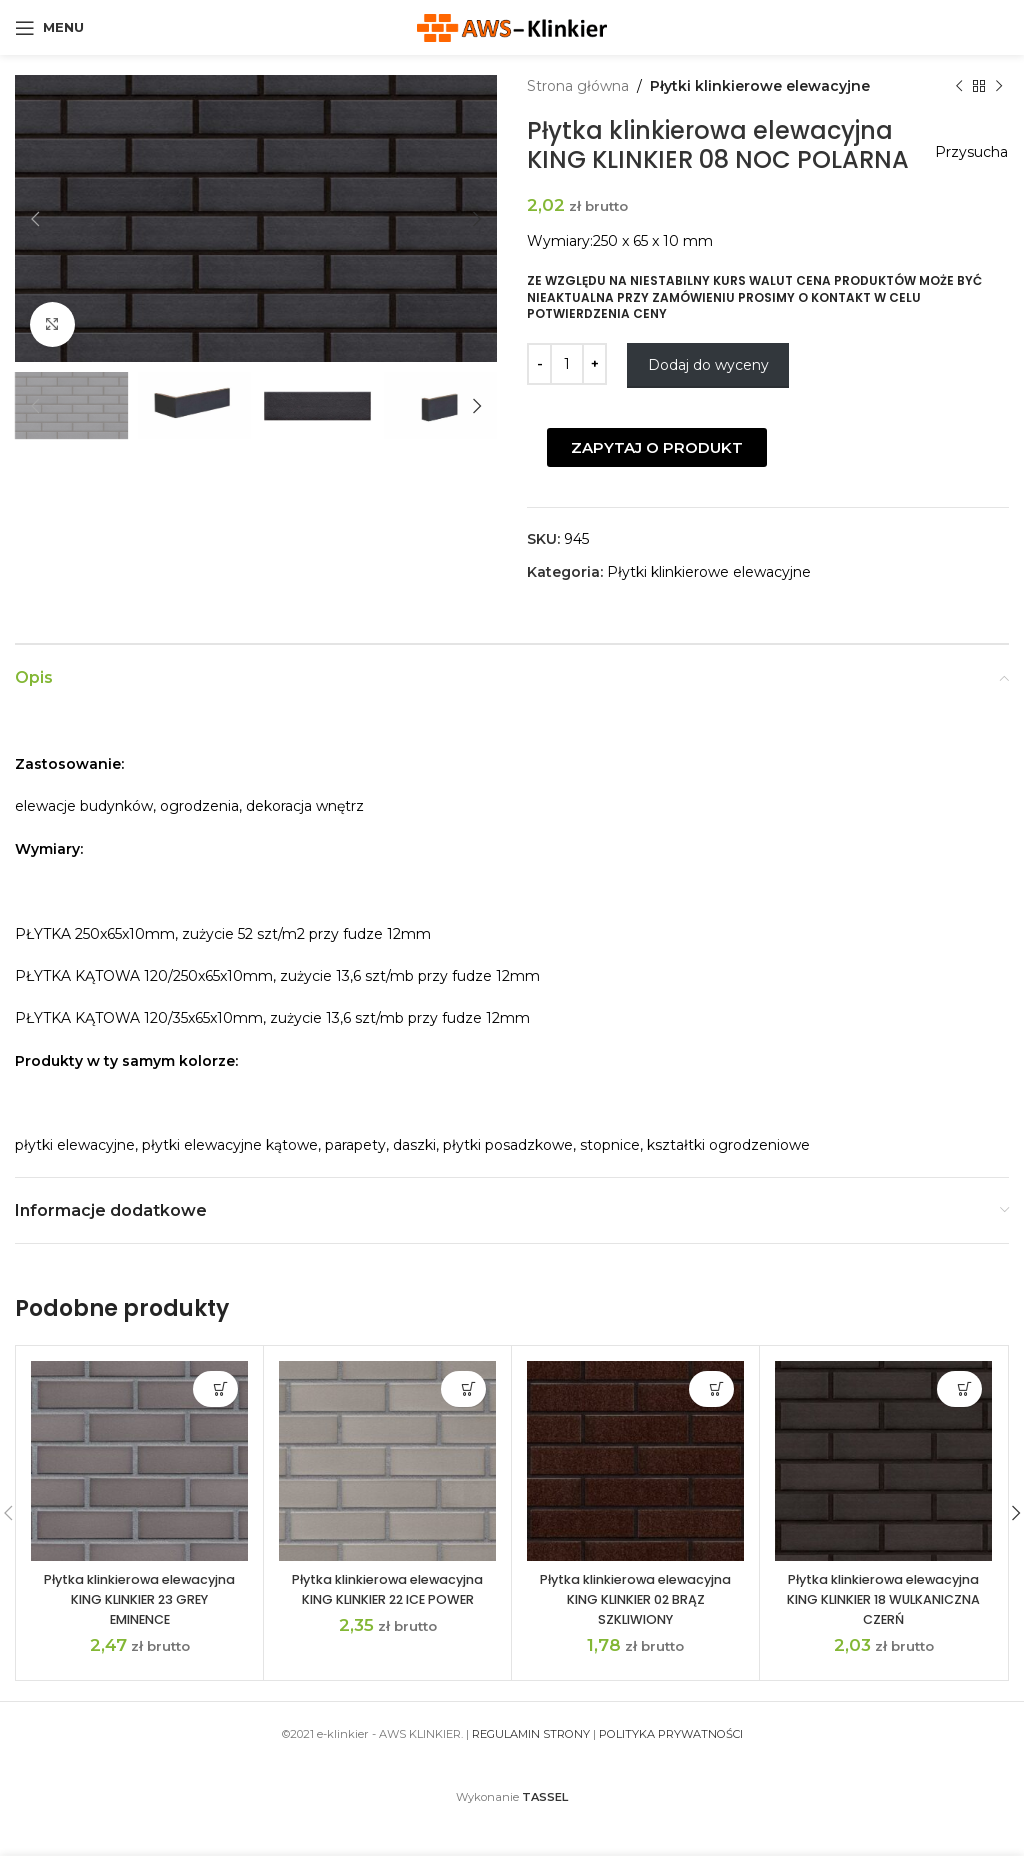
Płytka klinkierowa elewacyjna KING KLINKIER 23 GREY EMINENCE (140, 1627)
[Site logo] (512, 26)
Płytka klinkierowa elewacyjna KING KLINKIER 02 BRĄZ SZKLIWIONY (636, 1627)
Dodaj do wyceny (708, 394)
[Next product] (999, 86)
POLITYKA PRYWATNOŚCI (671, 1763)
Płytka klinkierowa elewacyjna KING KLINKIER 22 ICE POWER (388, 1627)
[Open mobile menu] (49, 28)
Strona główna (578, 86)
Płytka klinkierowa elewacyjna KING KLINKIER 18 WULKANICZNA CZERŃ (884, 1627)
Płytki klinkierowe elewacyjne (760, 86)
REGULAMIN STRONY (531, 1763)
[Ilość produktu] (567, 393)
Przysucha (962, 152)
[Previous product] (959, 86)
